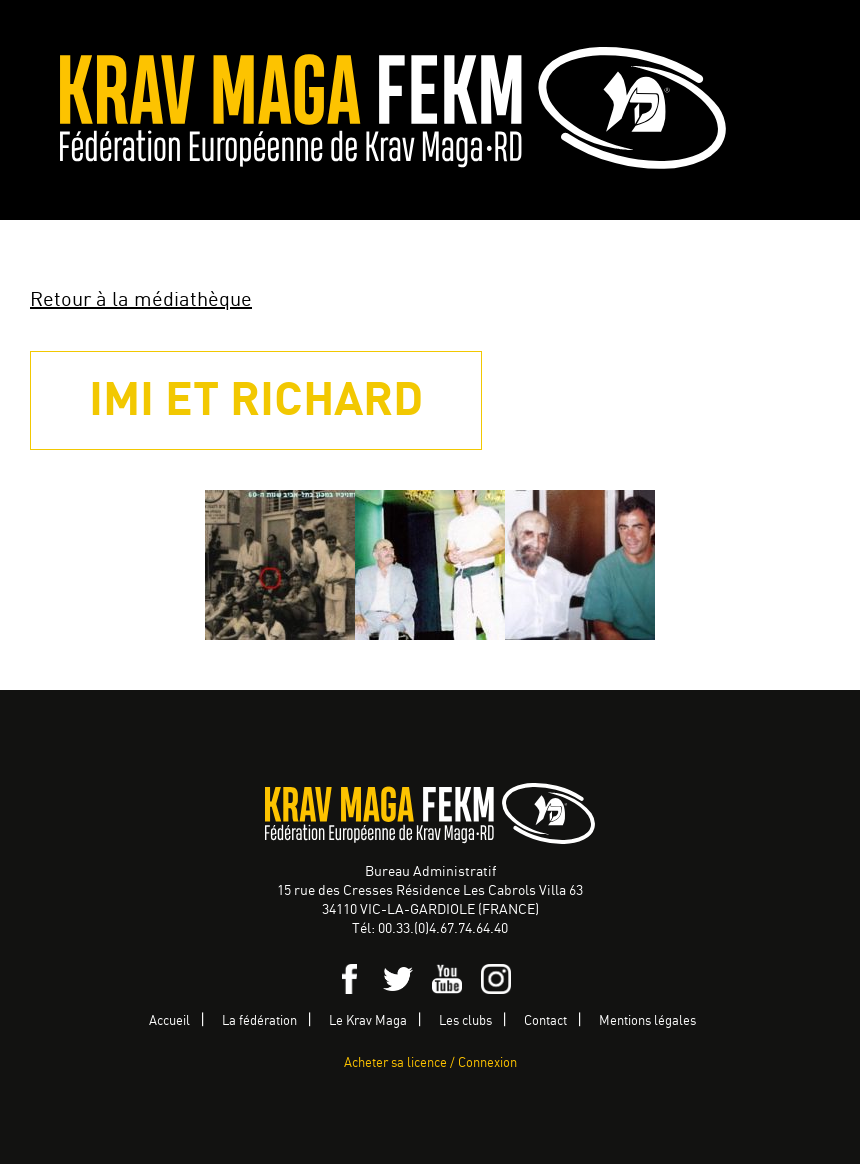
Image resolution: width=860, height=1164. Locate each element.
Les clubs (465, 1021)
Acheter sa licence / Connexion (430, 1063)
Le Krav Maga (368, 1021)
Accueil (169, 1021)
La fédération (259, 1021)
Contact (545, 1021)
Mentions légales (647, 1021)
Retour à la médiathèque (141, 300)
